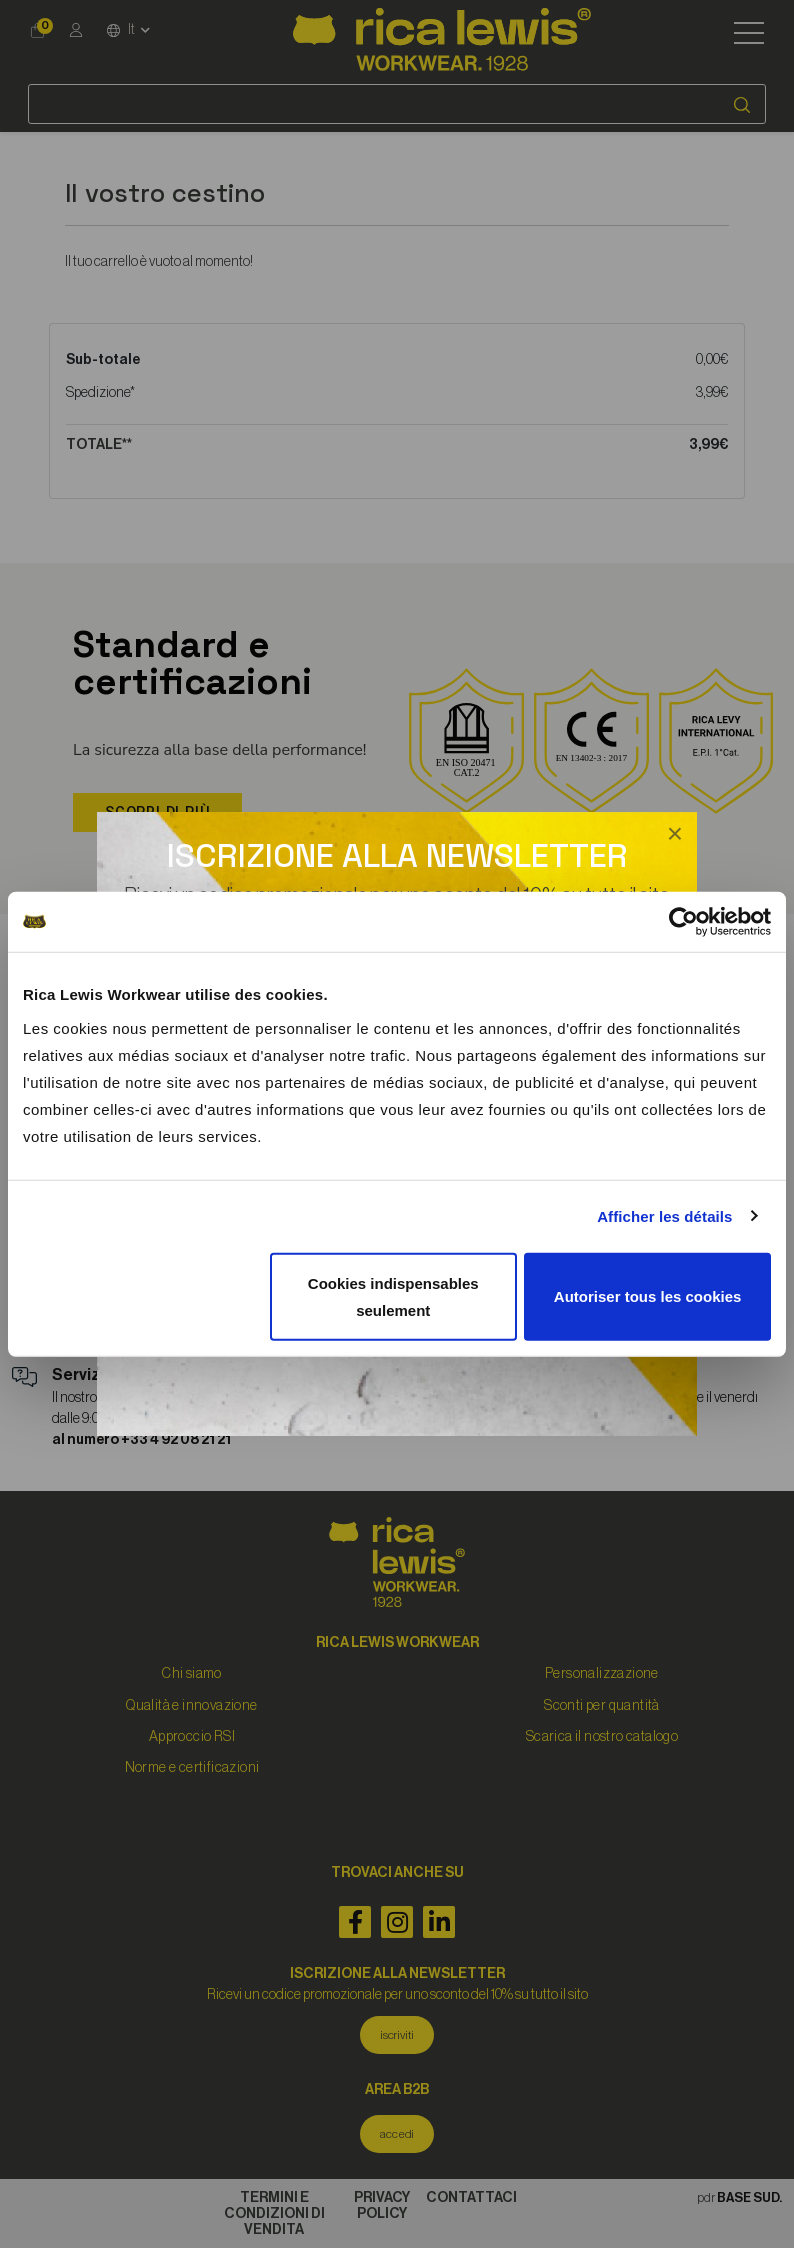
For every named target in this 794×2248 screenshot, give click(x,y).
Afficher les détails (664, 1216)
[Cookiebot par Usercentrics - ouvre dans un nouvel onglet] (683, 922)
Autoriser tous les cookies (648, 1296)
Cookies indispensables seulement (393, 1296)
